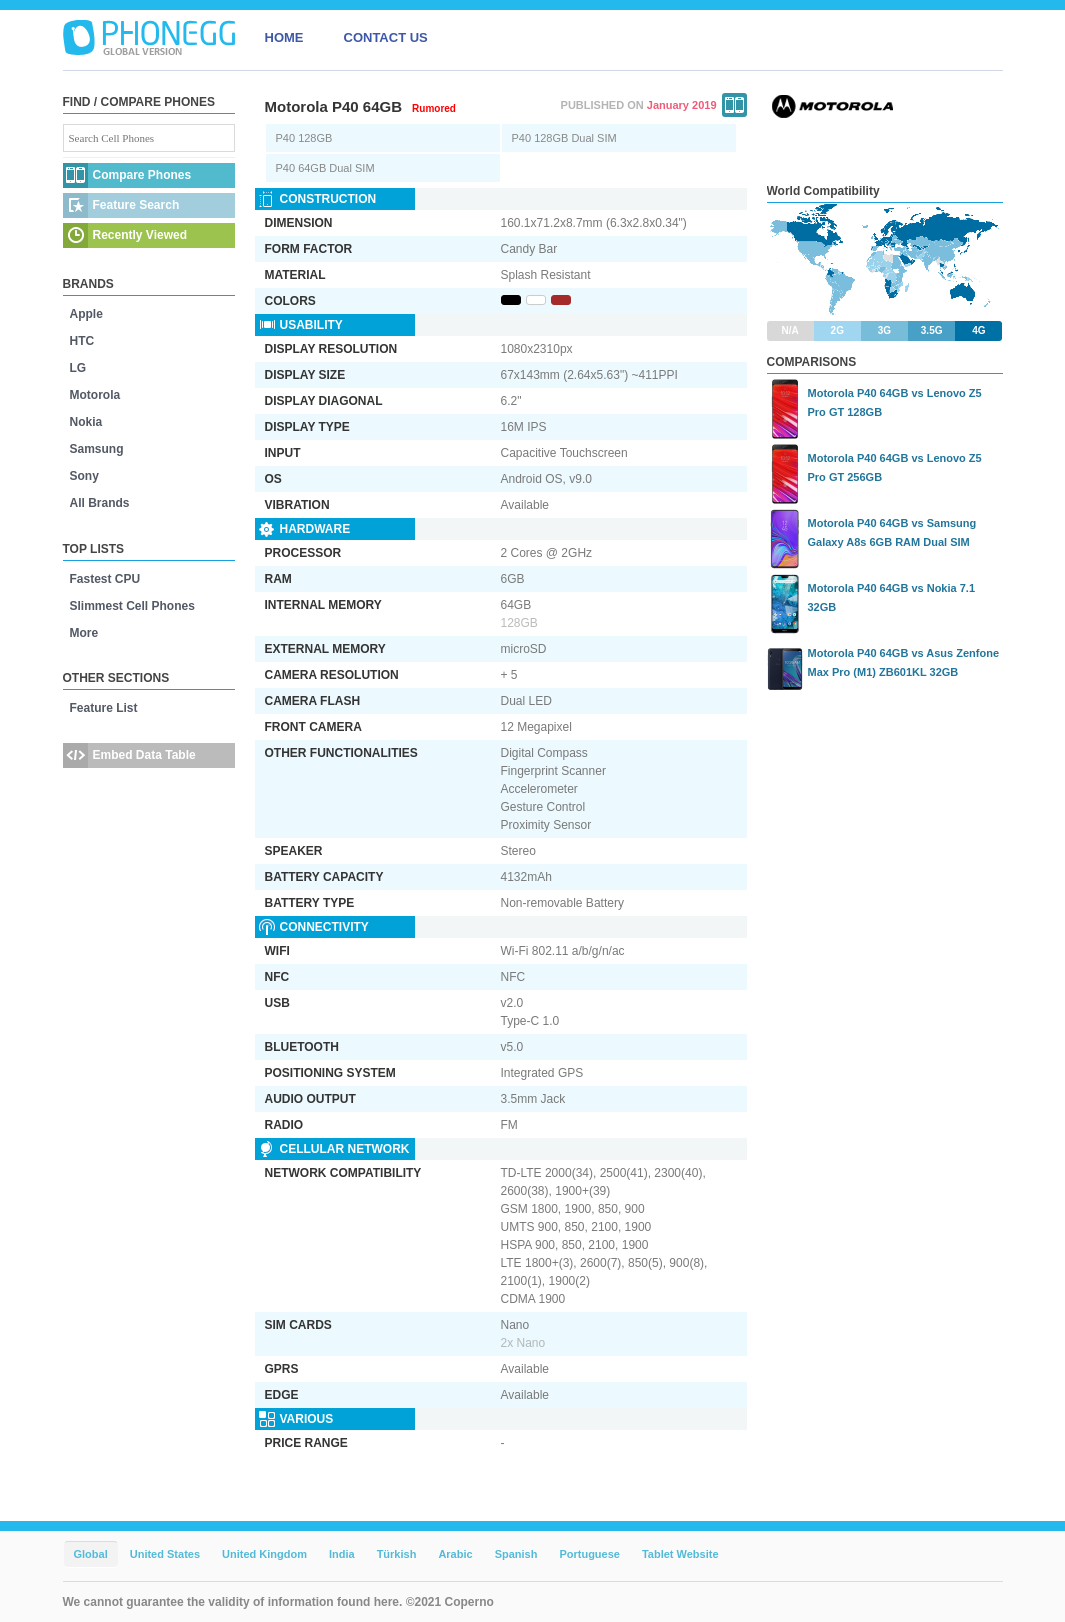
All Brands (100, 503)
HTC (82, 341)
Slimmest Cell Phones (132, 606)
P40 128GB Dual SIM (564, 138)
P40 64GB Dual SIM (325, 168)
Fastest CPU (105, 579)
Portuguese (589, 1554)
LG (78, 368)
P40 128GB (304, 138)
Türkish (397, 1554)
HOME (284, 37)
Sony (84, 476)
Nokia (86, 422)
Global (91, 1554)
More (84, 633)
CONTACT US (386, 37)
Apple (86, 314)
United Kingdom (264, 1554)
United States (165, 1554)
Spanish (516, 1554)
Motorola (95, 395)
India (342, 1554)
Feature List (104, 708)
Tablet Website (680, 1554)
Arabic (455, 1554)
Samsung (97, 449)
